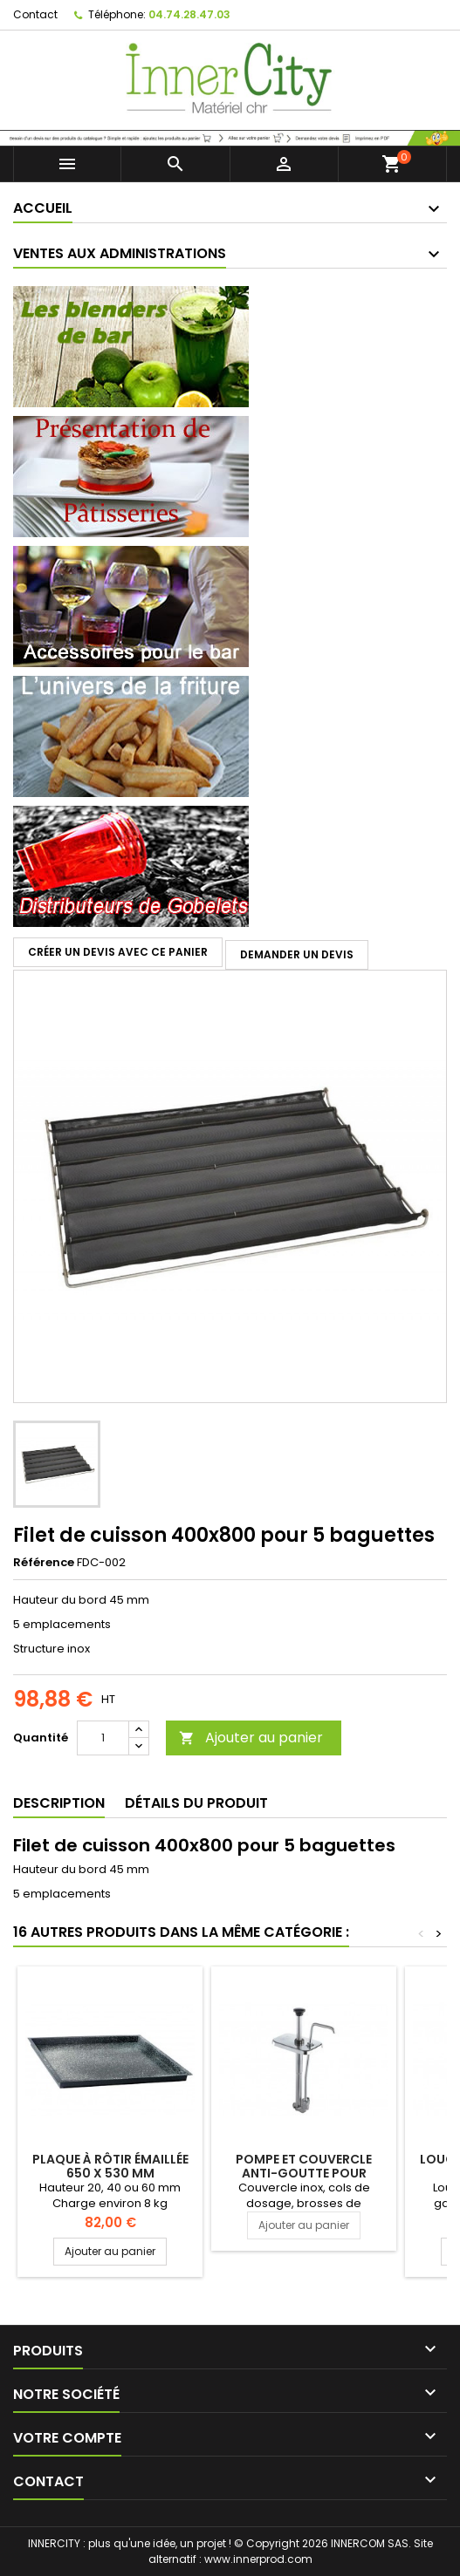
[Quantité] (103, 1738)
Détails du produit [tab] (196, 1803)
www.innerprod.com (258, 2559)
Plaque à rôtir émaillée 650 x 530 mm (110, 2166)
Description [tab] (59, 1803)
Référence (43, 1563)
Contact (35, 14)
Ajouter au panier (251, 1738)
